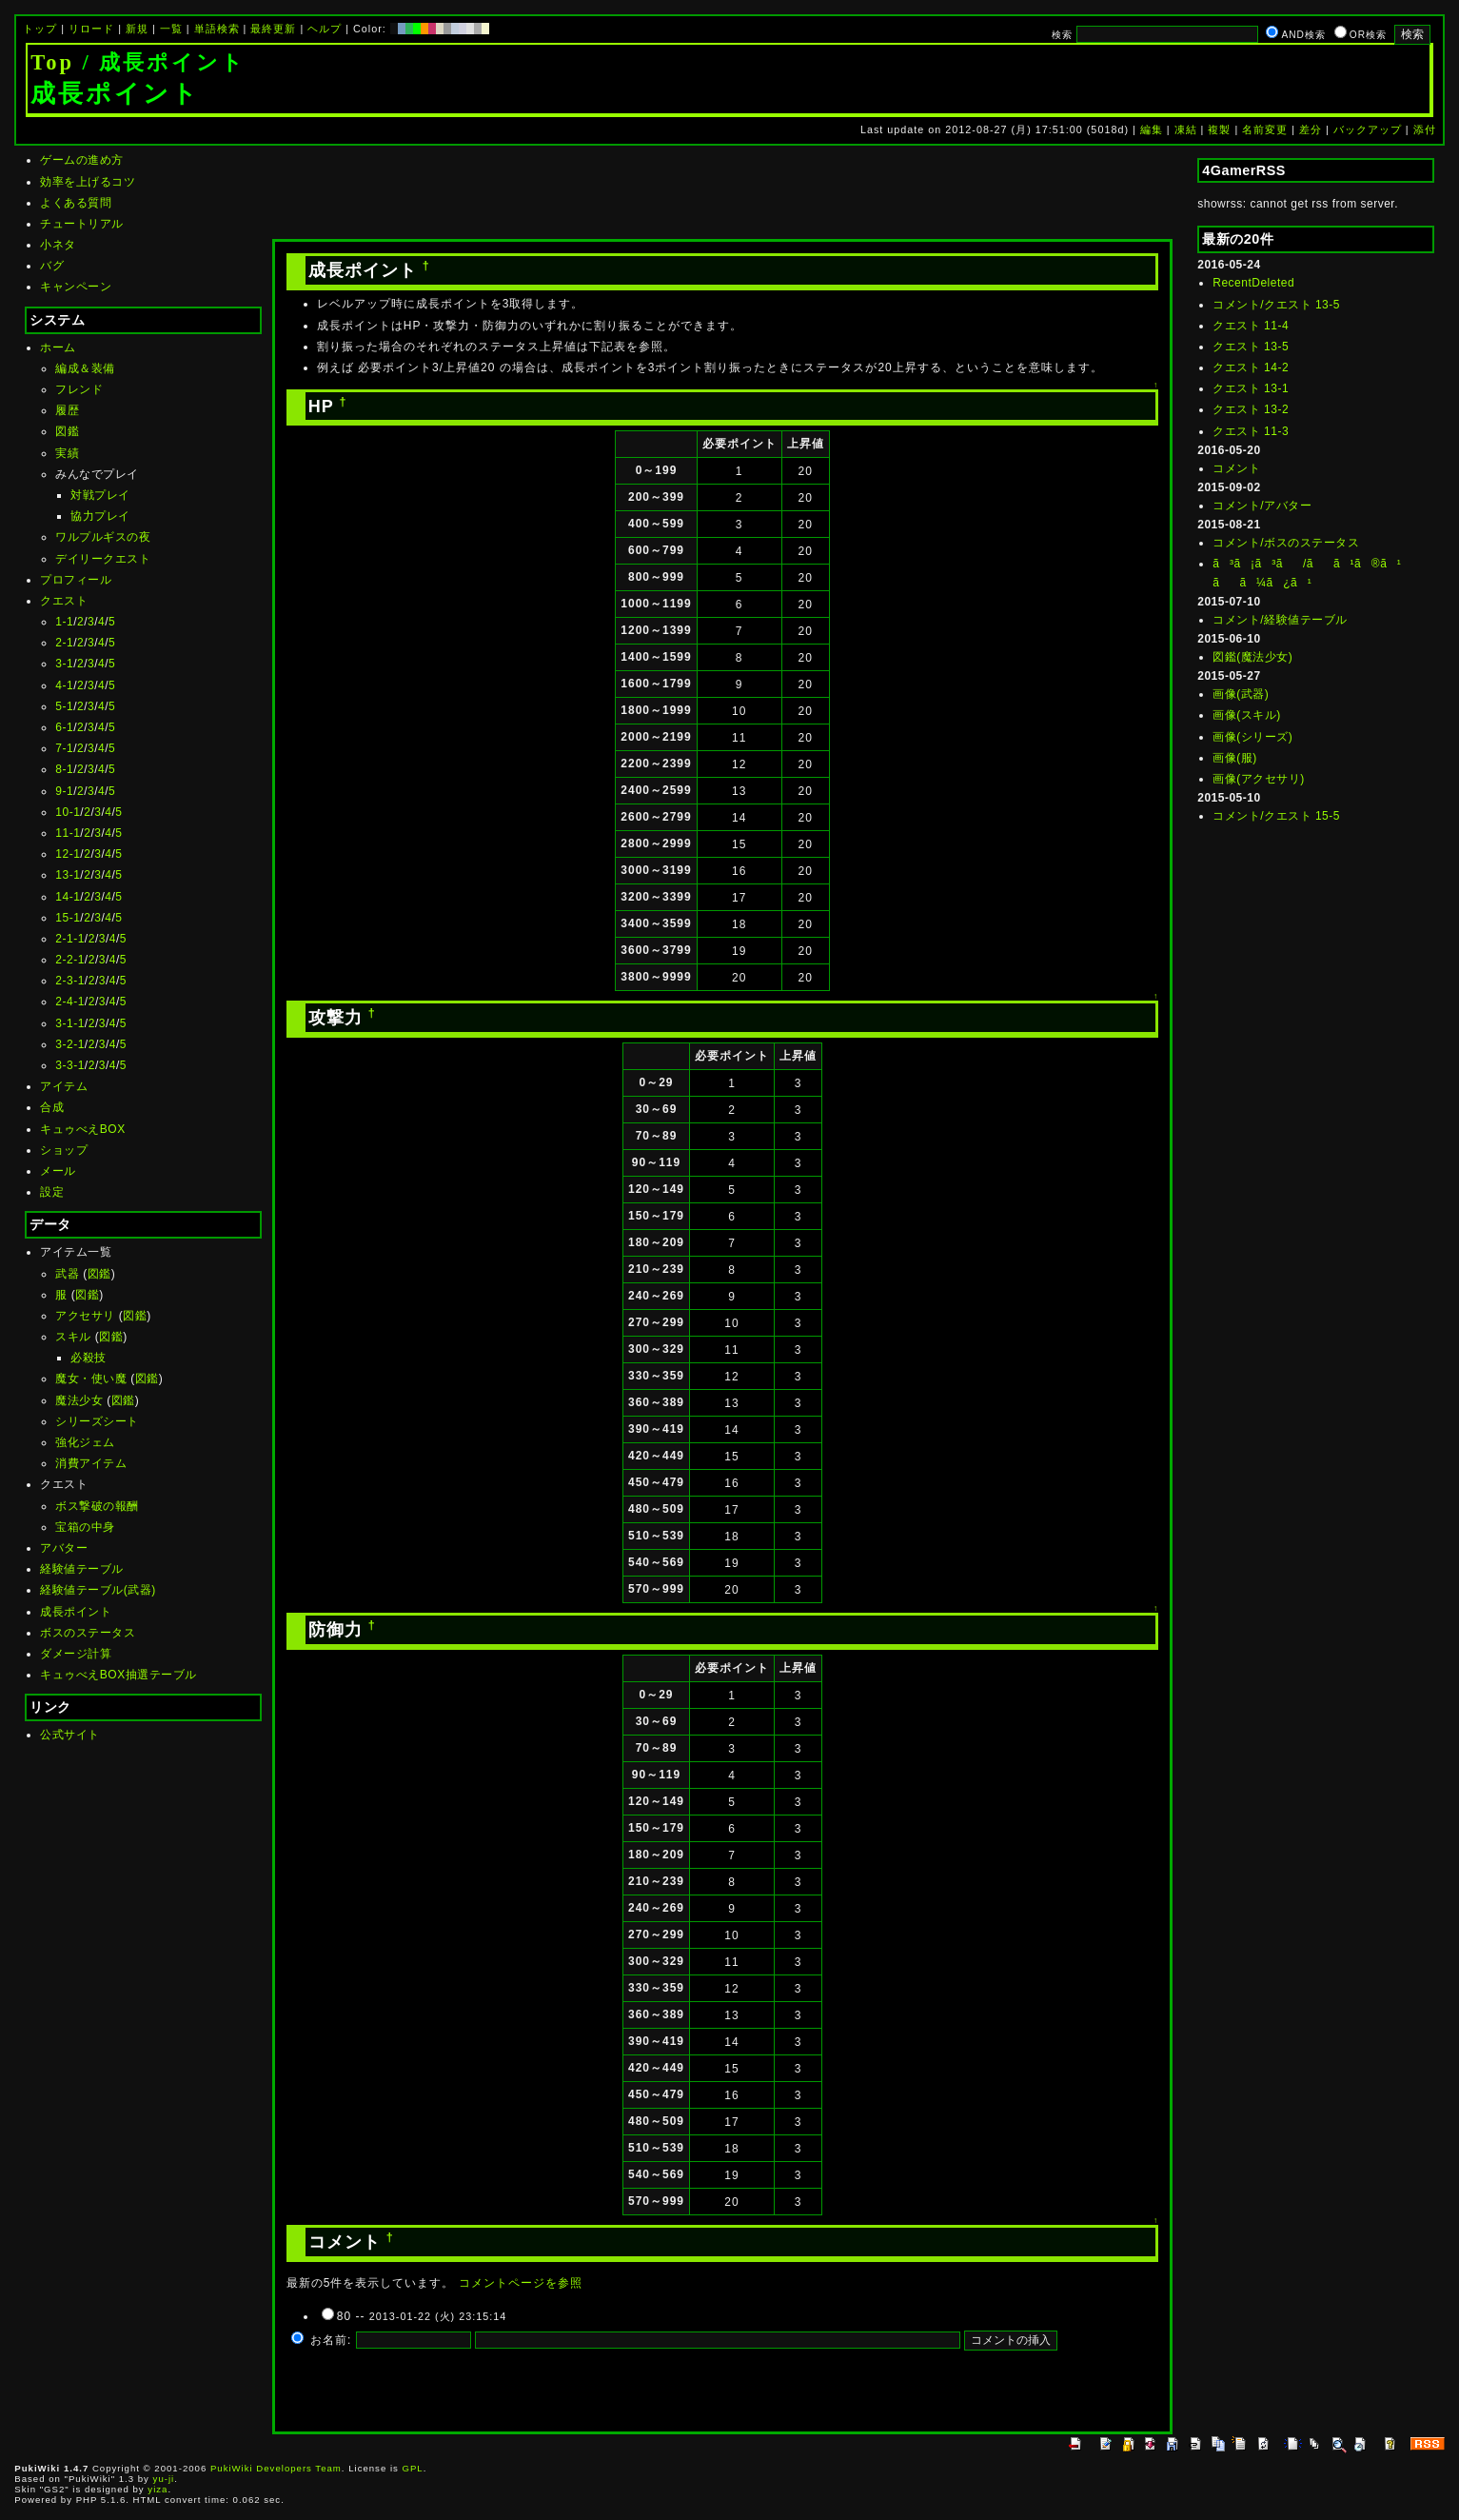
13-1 (67, 875)
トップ (40, 28)
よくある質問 (75, 202)
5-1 (64, 706)
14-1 (67, 896)
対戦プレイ (100, 495)
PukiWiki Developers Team (276, 2468)
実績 (67, 453)
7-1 (64, 748)
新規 (137, 28)
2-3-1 (70, 980)
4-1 (64, 685)
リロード (91, 28)
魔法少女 (79, 1400)
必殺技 (88, 1357)
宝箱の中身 (85, 1527)
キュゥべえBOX (82, 1129)
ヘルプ (324, 28)
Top (52, 62)
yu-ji (164, 2478)
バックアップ (1367, 129)
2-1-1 (70, 938)
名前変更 (1265, 129)
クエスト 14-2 (1251, 367)
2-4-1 (70, 1001)
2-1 (64, 642)
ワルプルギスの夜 (102, 537)
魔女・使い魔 (91, 1378)
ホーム (58, 347)
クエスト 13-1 (1251, 388)
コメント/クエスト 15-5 (1276, 816)
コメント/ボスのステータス (1286, 542)
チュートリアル (82, 223)
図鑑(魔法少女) (1252, 657)
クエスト (64, 600)
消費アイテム (91, 1463)
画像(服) (1235, 757)
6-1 (64, 727)
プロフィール (75, 579)
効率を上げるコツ (87, 182)
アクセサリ (85, 1315)
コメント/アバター (1262, 505)
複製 (1219, 129)
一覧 (171, 28)
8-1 (64, 769)
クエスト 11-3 (1251, 431)
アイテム (64, 1086)
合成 (52, 1107)
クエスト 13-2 (1251, 409)
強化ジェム (85, 1442)
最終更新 (273, 28)
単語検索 (217, 28)
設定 (52, 1192)
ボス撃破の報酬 (97, 1506)
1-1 (64, 621)
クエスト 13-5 (1251, 346)
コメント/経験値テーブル (1280, 619)
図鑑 (67, 431)
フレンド (79, 389)
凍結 (1185, 129)
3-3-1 (70, 1065)
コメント (1236, 468)
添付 (1424, 129)
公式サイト (70, 1734)
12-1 (67, 854)
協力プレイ (100, 516)
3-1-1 (70, 1023)
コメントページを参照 (520, 2283)
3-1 (64, 663)
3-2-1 (70, 1044)
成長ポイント (75, 1611)
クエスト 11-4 (1251, 325)
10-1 (67, 812)
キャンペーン (75, 286)
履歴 (67, 410)
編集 (1151, 129)
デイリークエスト (102, 559)
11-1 (67, 833)
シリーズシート (97, 1421)
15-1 (67, 917)
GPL (413, 2468)
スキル (73, 1336)
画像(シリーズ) (1252, 737)
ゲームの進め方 (82, 160)
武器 (67, 1273)
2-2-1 (70, 959)
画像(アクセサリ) (1259, 778)
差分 (1310, 129)
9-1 (64, 791)
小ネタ (58, 244)
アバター (64, 1548)
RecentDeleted (1253, 282)
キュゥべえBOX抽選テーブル (118, 1674)
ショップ (64, 1150)
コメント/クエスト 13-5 (1276, 304)
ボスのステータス (87, 1632)
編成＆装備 (85, 368)
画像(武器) (1241, 694)
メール (58, 1171)
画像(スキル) (1247, 715)
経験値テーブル (82, 1569)
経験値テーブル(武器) (98, 1590)
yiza (158, 2489)
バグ (52, 265)
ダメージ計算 (75, 1653)
